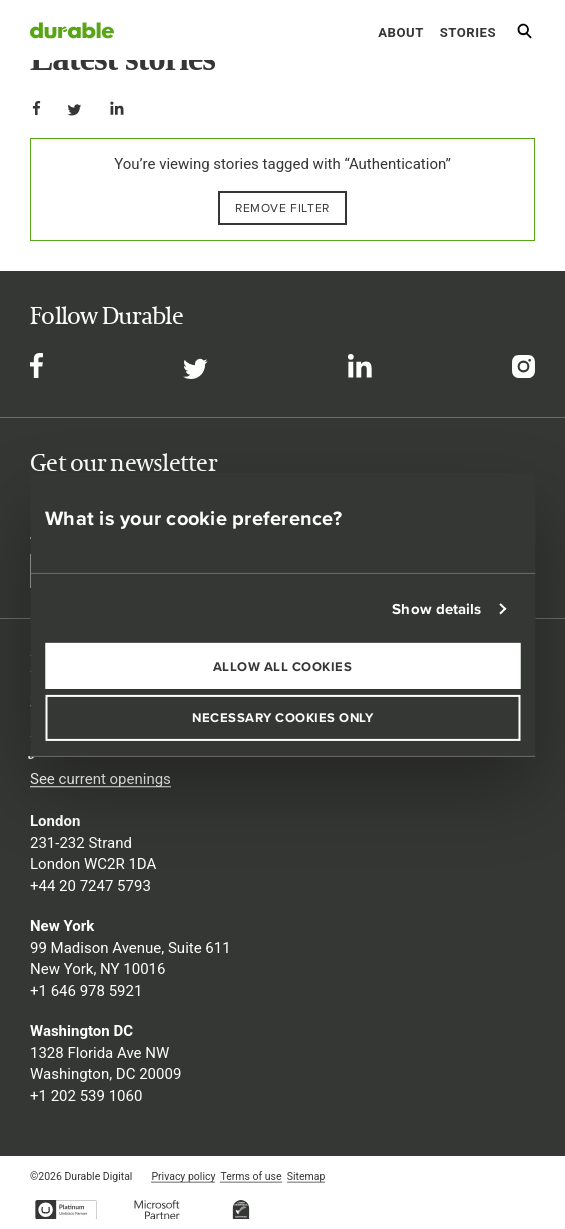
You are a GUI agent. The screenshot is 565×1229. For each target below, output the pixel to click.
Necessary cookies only (282, 717)
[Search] (524, 34)
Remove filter (282, 207)
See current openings (100, 779)
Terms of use (250, 1176)
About (400, 32)
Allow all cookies (283, 665)
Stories (468, 32)
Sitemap (306, 1176)
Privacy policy (183, 1176)
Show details (436, 609)
